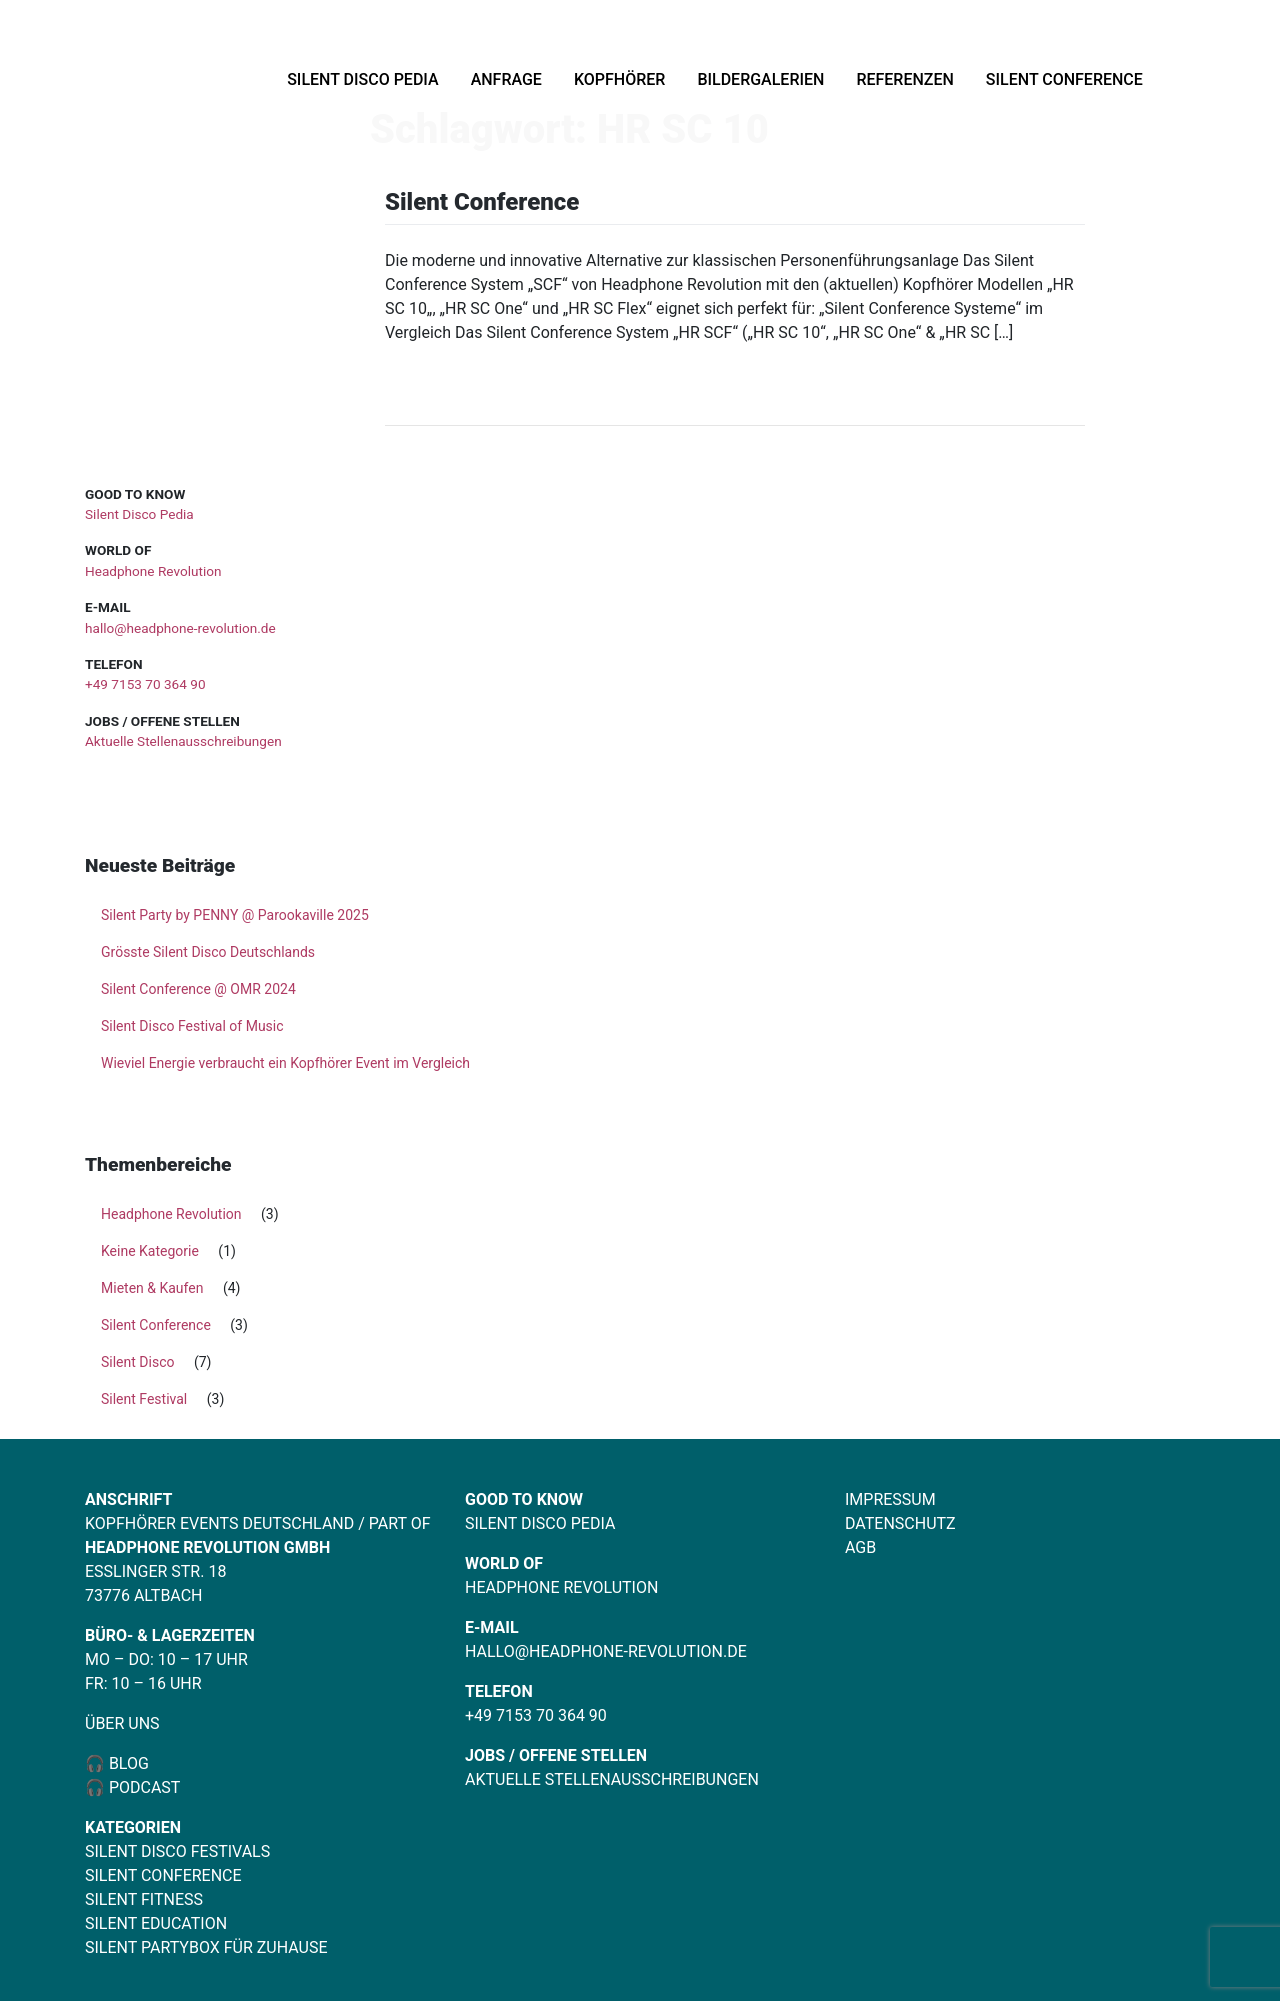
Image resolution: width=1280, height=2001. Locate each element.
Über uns (122, 1723)
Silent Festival (144, 1399)
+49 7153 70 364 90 (145, 684)
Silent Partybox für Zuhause (206, 1947)
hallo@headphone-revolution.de (180, 628)
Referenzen (904, 79)
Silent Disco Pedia (362, 79)
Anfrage (506, 79)
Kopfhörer (619, 79)
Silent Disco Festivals (177, 1851)
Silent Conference (1064, 79)
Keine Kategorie (150, 1251)
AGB (860, 1547)
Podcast (145, 1787)
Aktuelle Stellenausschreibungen (183, 741)
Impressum (890, 1499)
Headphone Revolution (153, 571)
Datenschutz (900, 1523)
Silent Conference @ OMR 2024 (198, 989)
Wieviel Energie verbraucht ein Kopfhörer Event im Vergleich (285, 1063)
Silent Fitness (144, 1899)
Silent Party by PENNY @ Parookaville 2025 (235, 915)
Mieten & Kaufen (152, 1288)
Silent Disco (137, 1362)
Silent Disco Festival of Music (192, 1026)
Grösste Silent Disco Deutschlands (208, 952)
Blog (127, 1763)
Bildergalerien (760, 79)
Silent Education (156, 1923)
